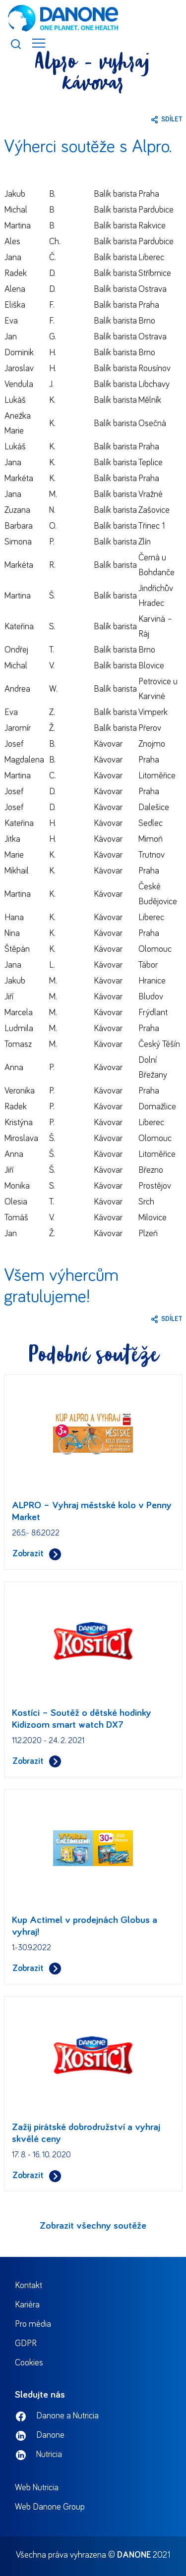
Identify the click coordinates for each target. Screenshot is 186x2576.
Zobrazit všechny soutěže (93, 2226)
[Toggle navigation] (39, 43)
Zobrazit (37, 1554)
